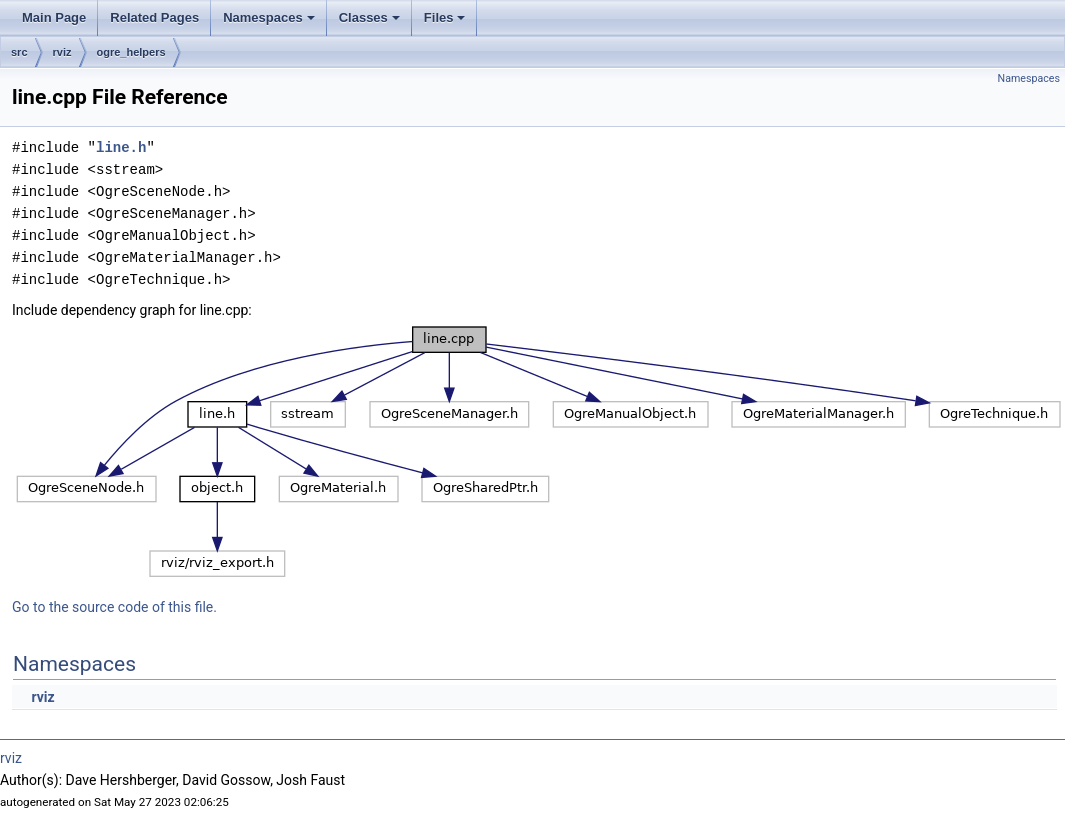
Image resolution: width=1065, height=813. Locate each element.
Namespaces (270, 23)
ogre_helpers (131, 52)
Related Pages (154, 17)
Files (446, 23)
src (19, 52)
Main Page (54, 17)
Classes (371, 23)
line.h (121, 147)
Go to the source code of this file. (114, 607)
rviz (62, 52)
